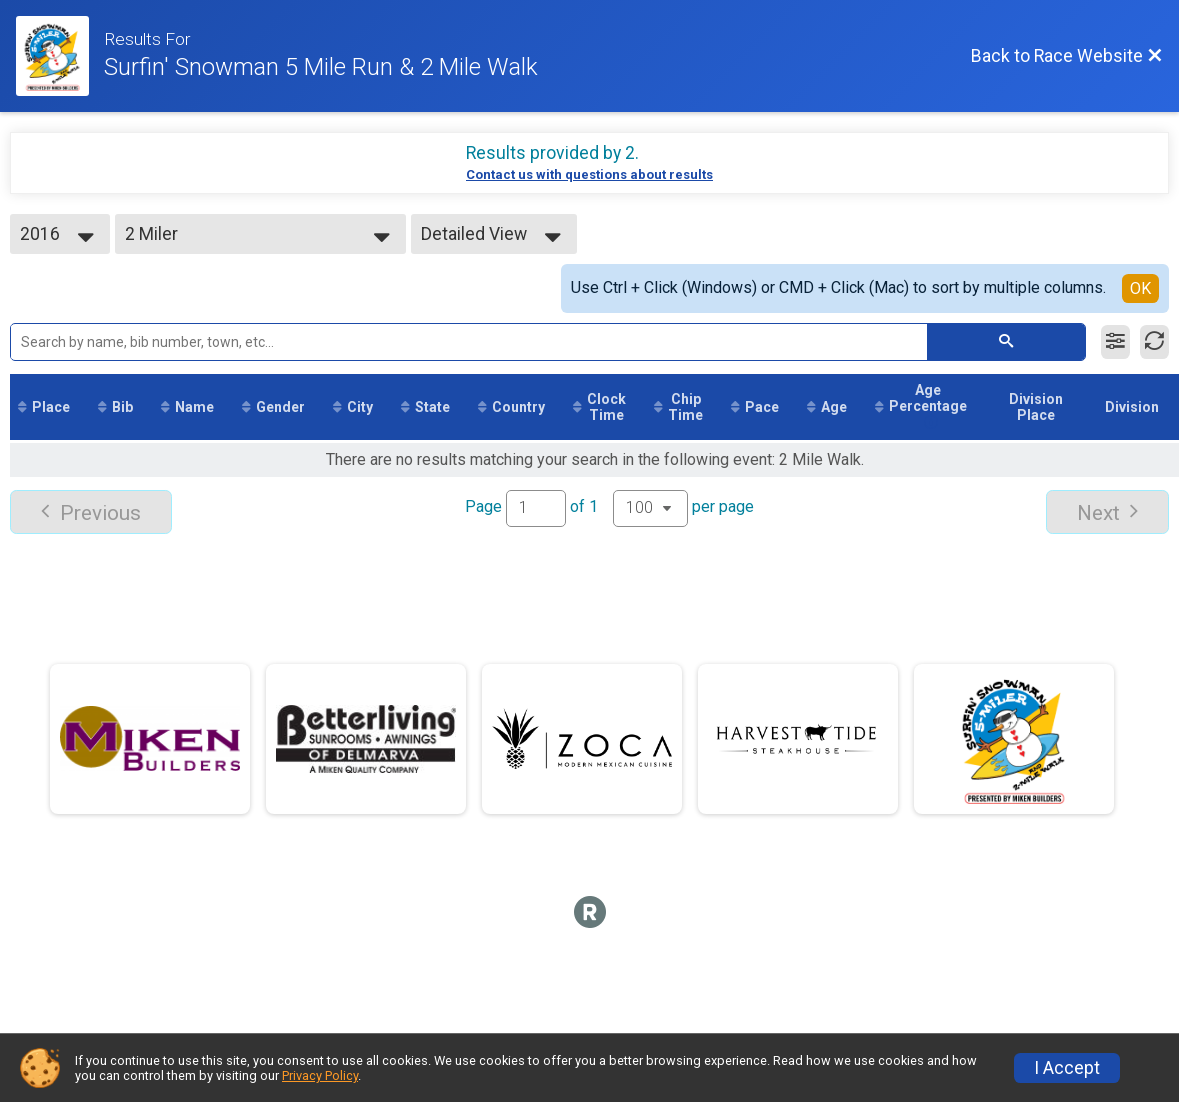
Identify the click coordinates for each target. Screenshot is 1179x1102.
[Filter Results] (1115, 342)
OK (1140, 288)
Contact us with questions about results (589, 174)
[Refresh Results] (1154, 342)
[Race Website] (60, 56)
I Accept (1067, 1068)
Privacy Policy (320, 1075)
